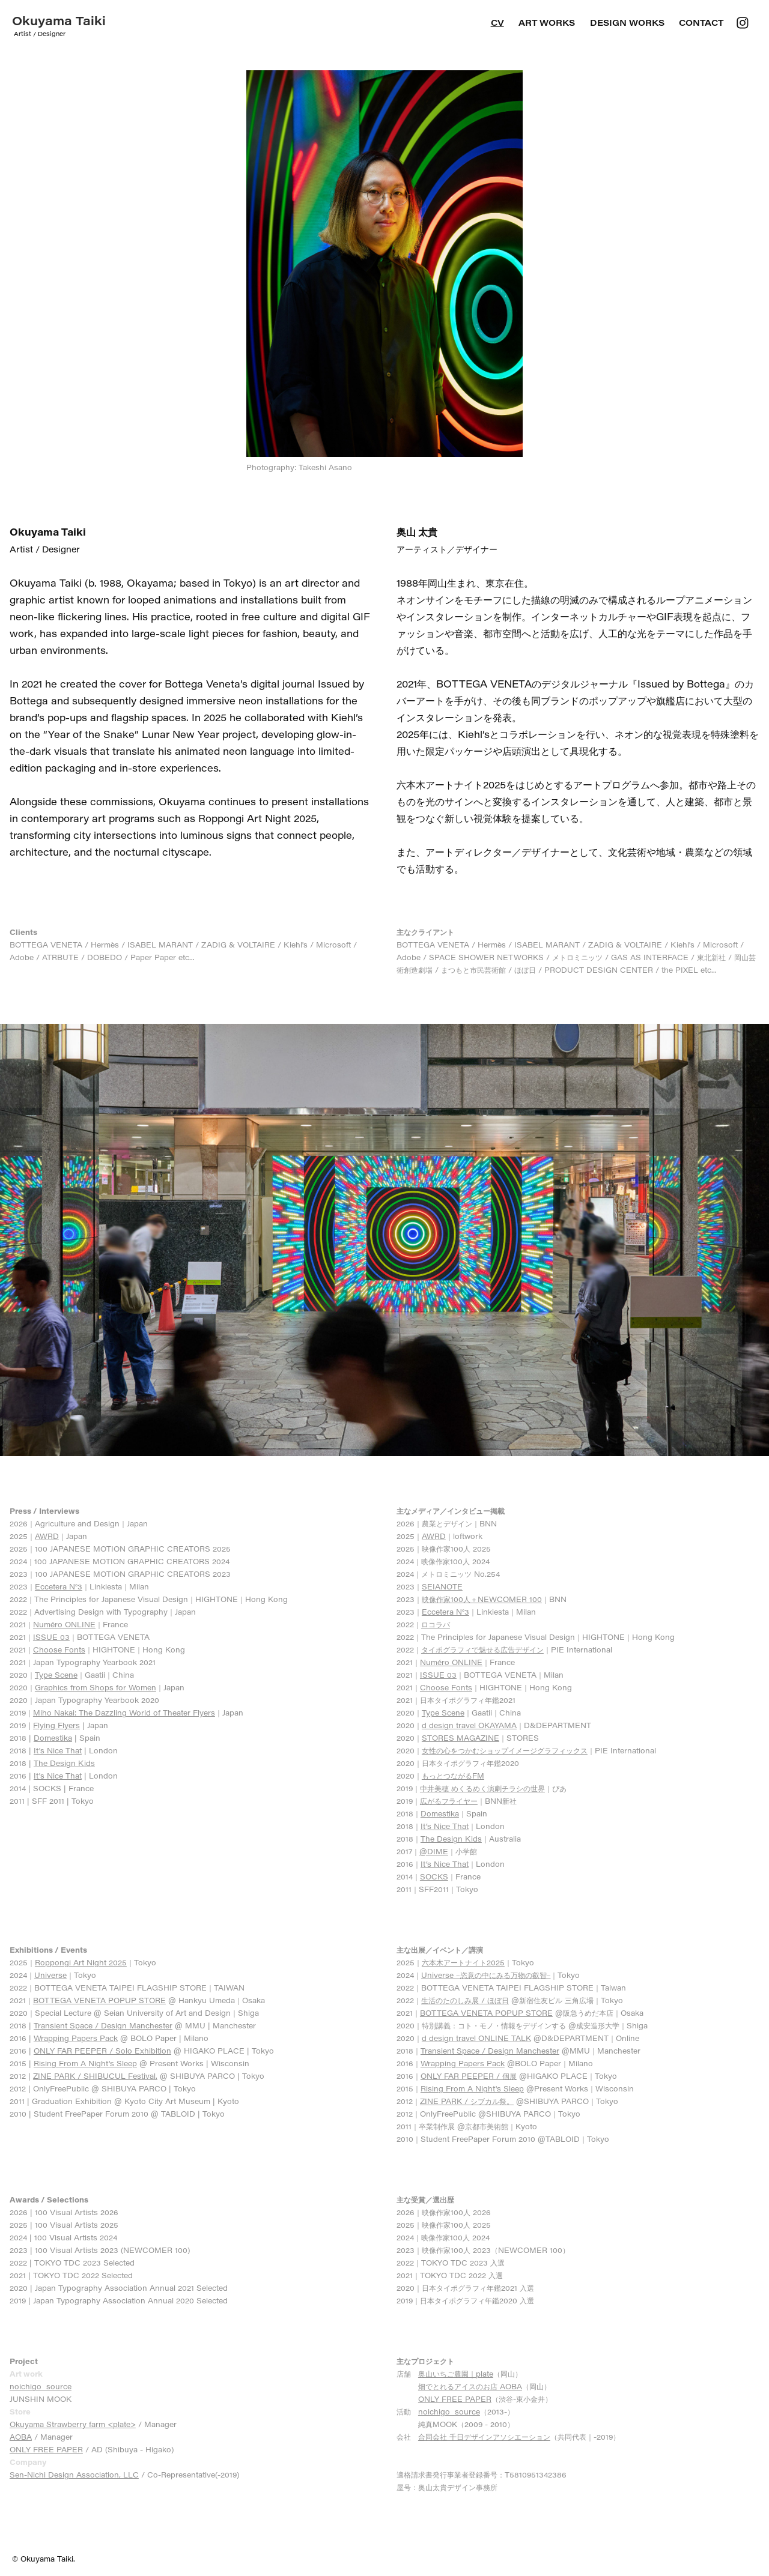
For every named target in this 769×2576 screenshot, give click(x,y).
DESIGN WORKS (627, 22)
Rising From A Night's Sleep (85, 2063)
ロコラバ (435, 1624)
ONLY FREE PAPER (46, 2449)
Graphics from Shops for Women (95, 1687)
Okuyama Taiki (59, 20)
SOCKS (434, 1876)
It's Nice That (58, 1750)
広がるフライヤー (449, 1801)
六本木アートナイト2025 (463, 1962)
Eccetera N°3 (58, 1586)
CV (497, 22)
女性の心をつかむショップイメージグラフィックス (505, 1750)
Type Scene (56, 1675)
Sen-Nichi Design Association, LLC (74, 2474)
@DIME (433, 1851)
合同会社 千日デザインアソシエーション (484, 2436)
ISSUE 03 (51, 1637)
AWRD (47, 1536)
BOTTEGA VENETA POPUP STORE (99, 2000)
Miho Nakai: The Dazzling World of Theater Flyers (124, 1712)
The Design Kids (64, 1763)
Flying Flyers (56, 1725)
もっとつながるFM (453, 1775)
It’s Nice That (445, 1826)
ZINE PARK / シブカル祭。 (467, 2101)
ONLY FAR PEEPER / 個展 (469, 2076)
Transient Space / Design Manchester (103, 2025)
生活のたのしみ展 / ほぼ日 (465, 2000)
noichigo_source (40, 2386)
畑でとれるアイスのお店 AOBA (470, 2386)
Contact (701, 22)
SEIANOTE (442, 1586)
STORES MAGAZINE (460, 1738)
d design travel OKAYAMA (469, 1725)
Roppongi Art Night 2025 (81, 1962)
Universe (50, 1975)
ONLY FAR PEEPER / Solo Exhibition (102, 2050)
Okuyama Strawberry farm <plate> (73, 2424)
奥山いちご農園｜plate (455, 2373)
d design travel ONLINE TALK (476, 2038)
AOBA (21, 2436)
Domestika (53, 1738)
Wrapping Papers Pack (76, 2038)
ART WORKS (546, 22)
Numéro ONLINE (64, 1624)
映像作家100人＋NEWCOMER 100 (482, 1599)
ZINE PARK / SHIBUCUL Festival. (95, 2076)
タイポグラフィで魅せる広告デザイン (482, 1649)
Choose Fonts (59, 1649)
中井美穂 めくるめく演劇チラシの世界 (482, 1788)
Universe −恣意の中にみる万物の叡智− (486, 1975)
